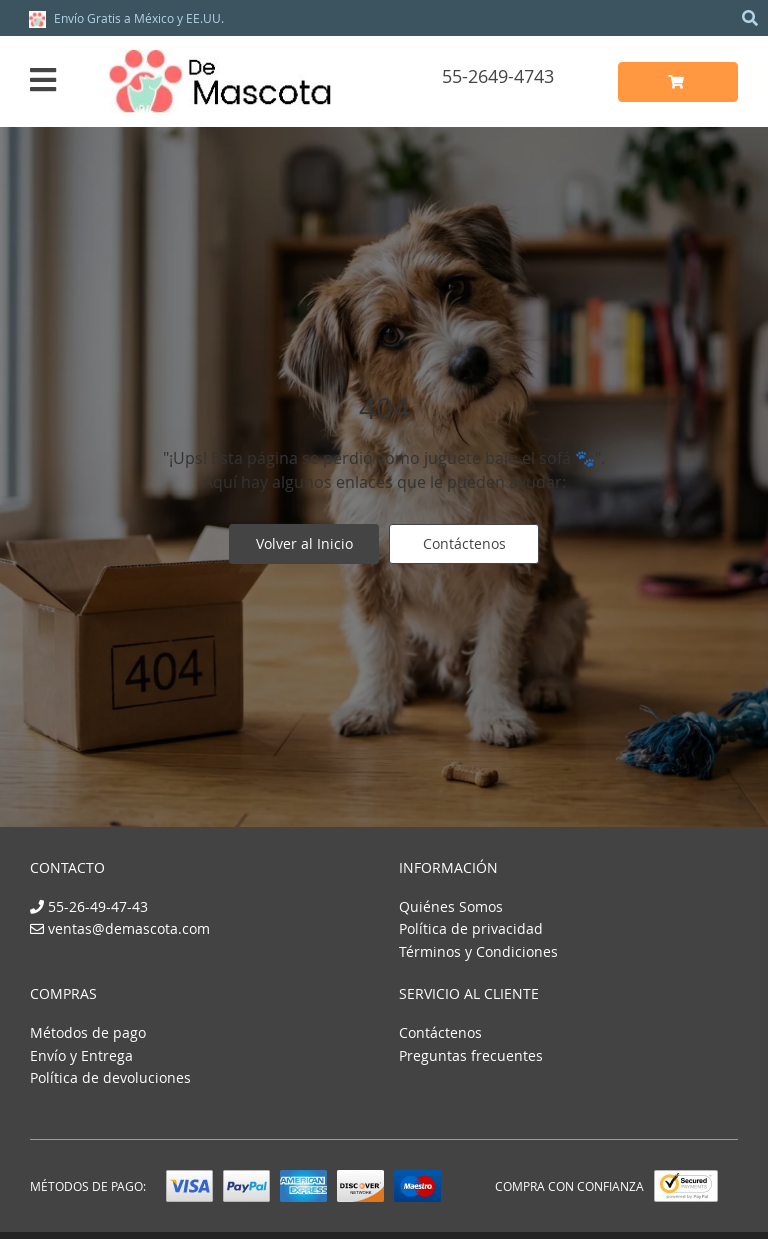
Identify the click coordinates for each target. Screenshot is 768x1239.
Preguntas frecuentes (471, 1055)
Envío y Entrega (81, 1055)
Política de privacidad (471, 928)
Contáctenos (464, 543)
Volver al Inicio (304, 543)
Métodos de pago (88, 1032)
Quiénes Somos (451, 906)
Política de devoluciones (110, 1077)
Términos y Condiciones (478, 951)
